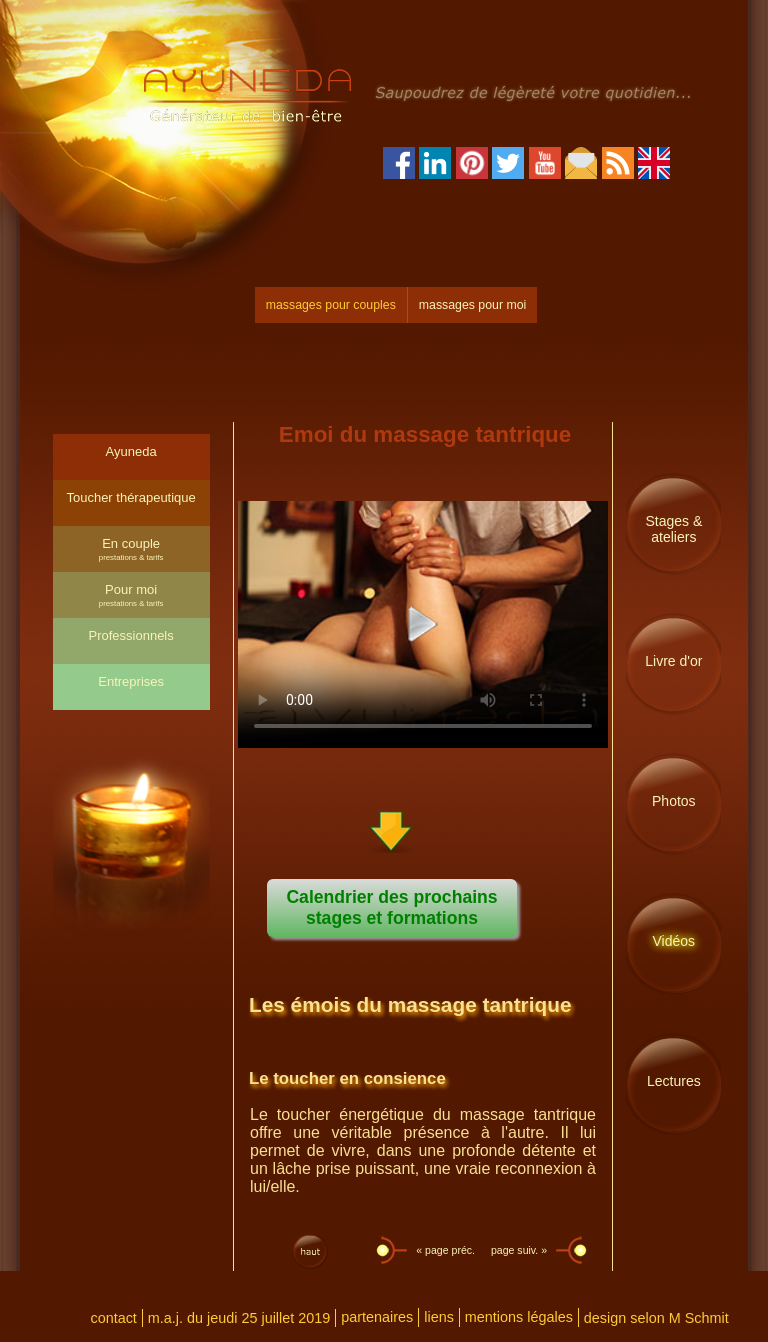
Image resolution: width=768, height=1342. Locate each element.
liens (439, 1317)
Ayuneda (131, 451)
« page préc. (444, 1250)
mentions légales (519, 1317)
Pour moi (131, 595)
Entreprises (131, 681)
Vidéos (674, 941)
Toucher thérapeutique (130, 497)
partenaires (377, 1317)
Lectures (674, 1081)
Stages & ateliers (673, 529)
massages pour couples (331, 305)
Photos (674, 801)
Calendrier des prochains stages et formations (391, 907)
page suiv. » (520, 1250)
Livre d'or (673, 661)
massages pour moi (472, 305)
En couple (131, 549)
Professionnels (130, 635)
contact (113, 1318)
